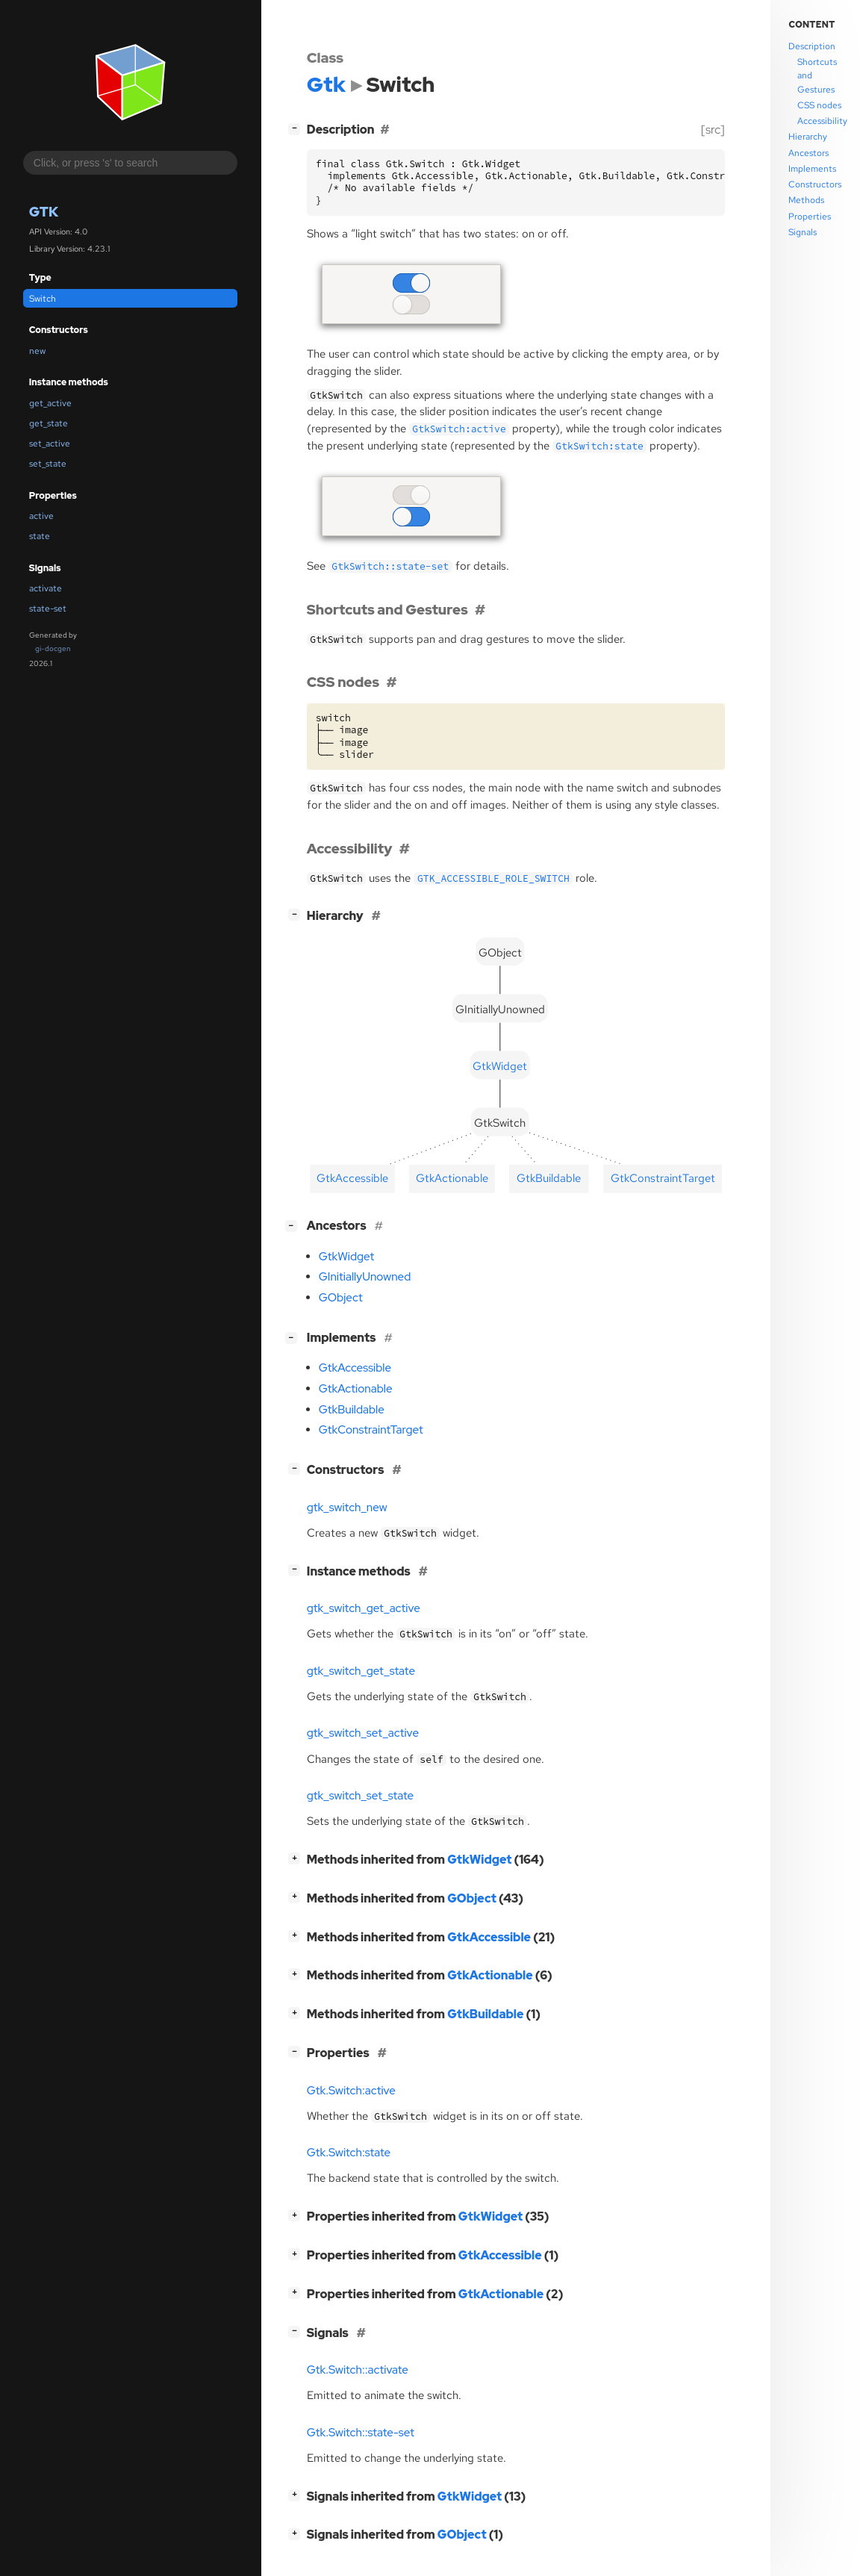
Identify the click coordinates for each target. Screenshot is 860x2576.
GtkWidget (346, 1256)
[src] (713, 129)
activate (45, 588)
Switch (42, 299)
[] (297, 128)
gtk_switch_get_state (361, 1671)
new (37, 351)
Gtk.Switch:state (348, 2152)
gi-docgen (53, 648)
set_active (49, 443)
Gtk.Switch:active (351, 2090)
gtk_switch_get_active (363, 1608)
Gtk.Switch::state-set (360, 2432)
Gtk (43, 211)
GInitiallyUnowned (365, 1276)
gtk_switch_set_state (360, 1795)
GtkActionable (356, 1388)
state (39, 536)
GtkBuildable (351, 1409)
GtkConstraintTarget (371, 1429)
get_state (48, 423)
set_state (47, 464)
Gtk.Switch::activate (357, 2369)
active (41, 516)
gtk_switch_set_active (363, 1733)
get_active (50, 403)
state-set (47, 609)
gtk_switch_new (347, 1507)
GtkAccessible (355, 1367)
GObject (341, 1297)
